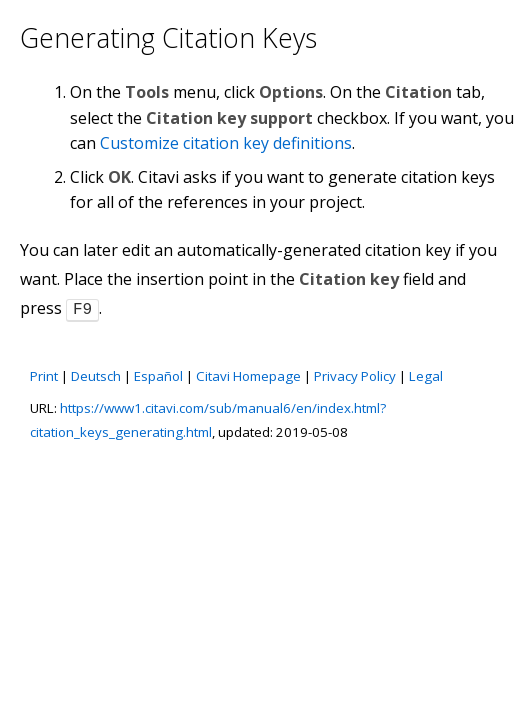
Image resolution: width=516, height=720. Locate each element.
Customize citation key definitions (226, 143)
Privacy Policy (355, 374)
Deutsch (96, 374)
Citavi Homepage (248, 374)
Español (158, 374)
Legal (426, 374)
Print (44, 374)
